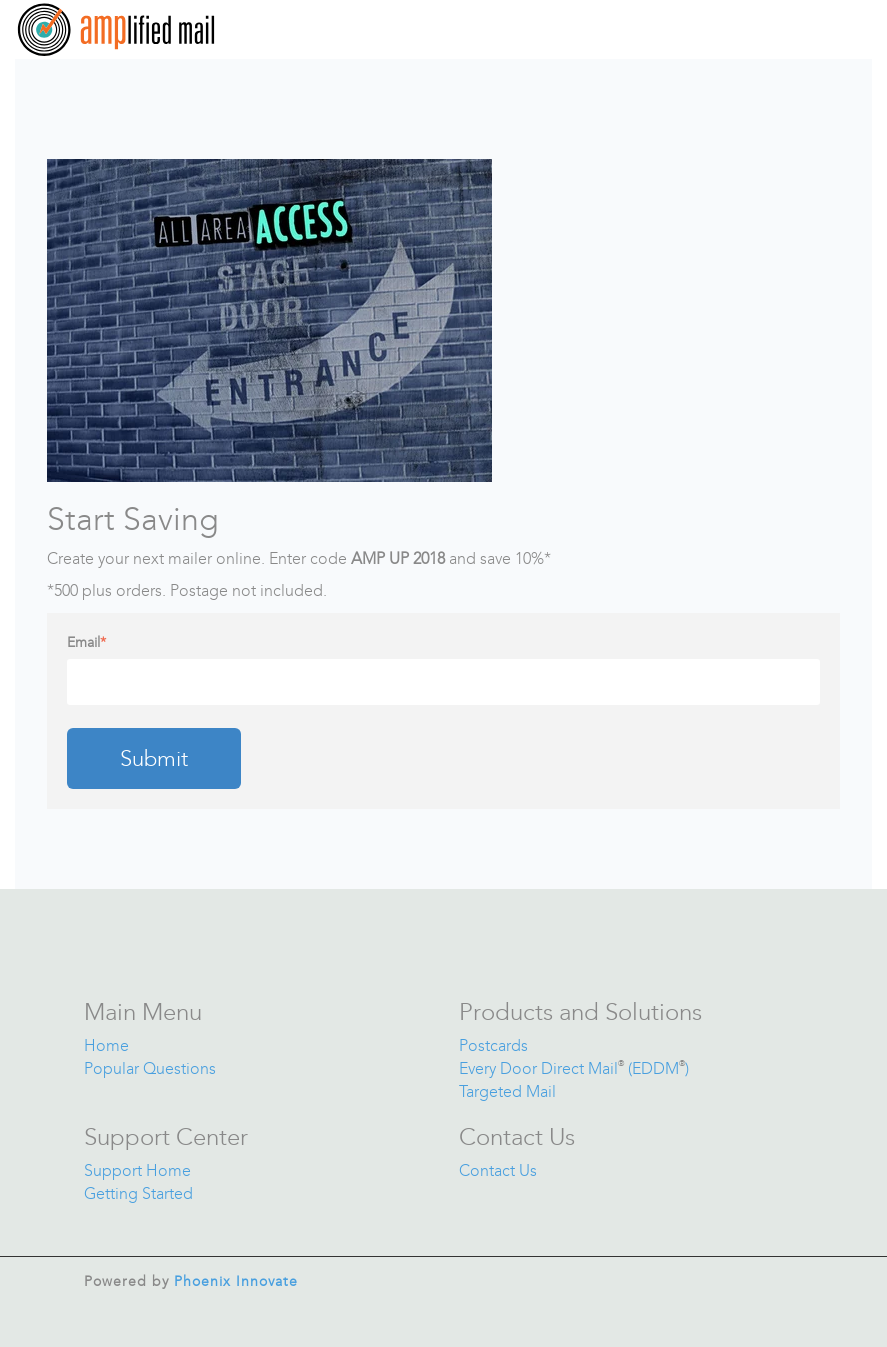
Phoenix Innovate (236, 1281)
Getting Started (138, 1193)
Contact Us (498, 1170)
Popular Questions (150, 1068)
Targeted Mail (507, 1091)
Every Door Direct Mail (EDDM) (574, 1068)
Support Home (137, 1170)
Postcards (493, 1045)
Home (106, 1045)
